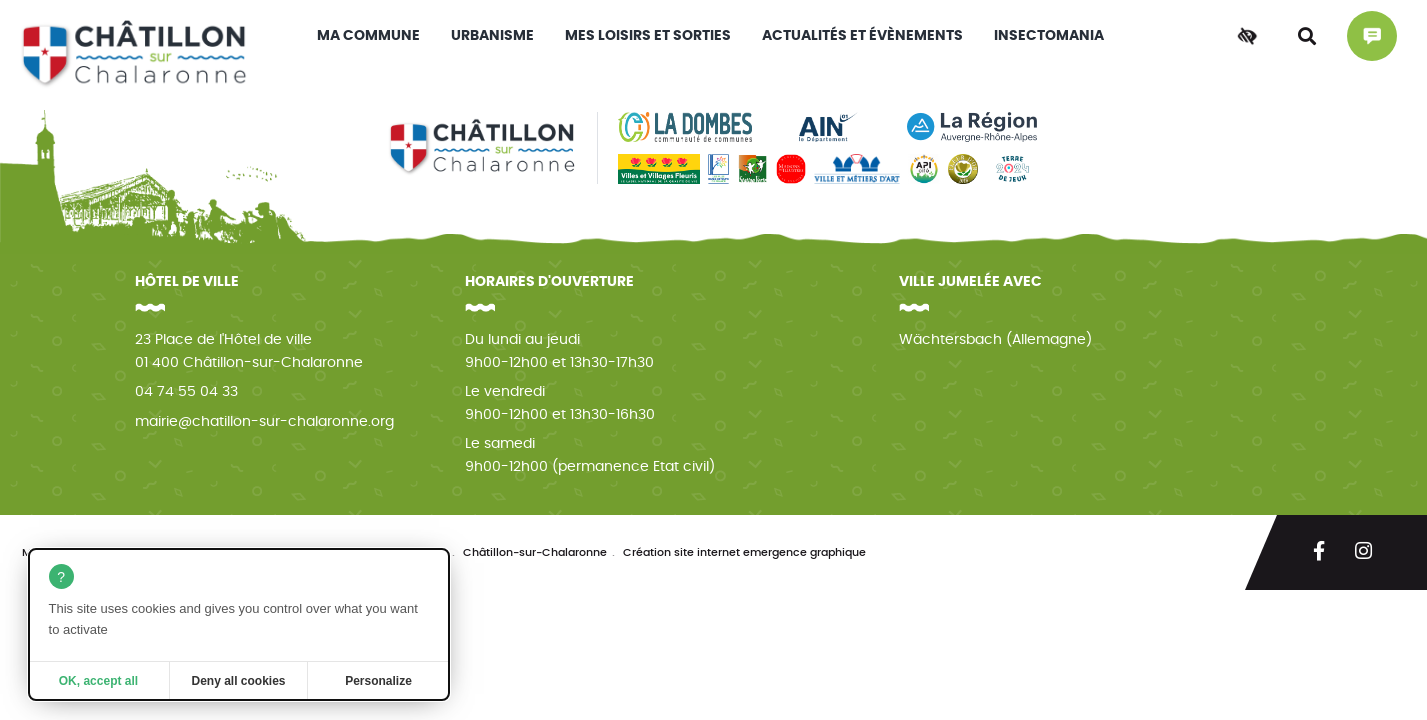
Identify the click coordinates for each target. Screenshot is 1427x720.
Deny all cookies (238, 681)
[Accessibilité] (1247, 36)
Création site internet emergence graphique (744, 552)
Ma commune (368, 36)
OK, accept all (98, 681)
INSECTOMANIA (1049, 36)
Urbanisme (492, 36)
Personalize (378, 681)
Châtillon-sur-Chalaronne (535, 552)
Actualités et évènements (862, 36)
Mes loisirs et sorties (648, 36)
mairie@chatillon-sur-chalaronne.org (264, 422)
